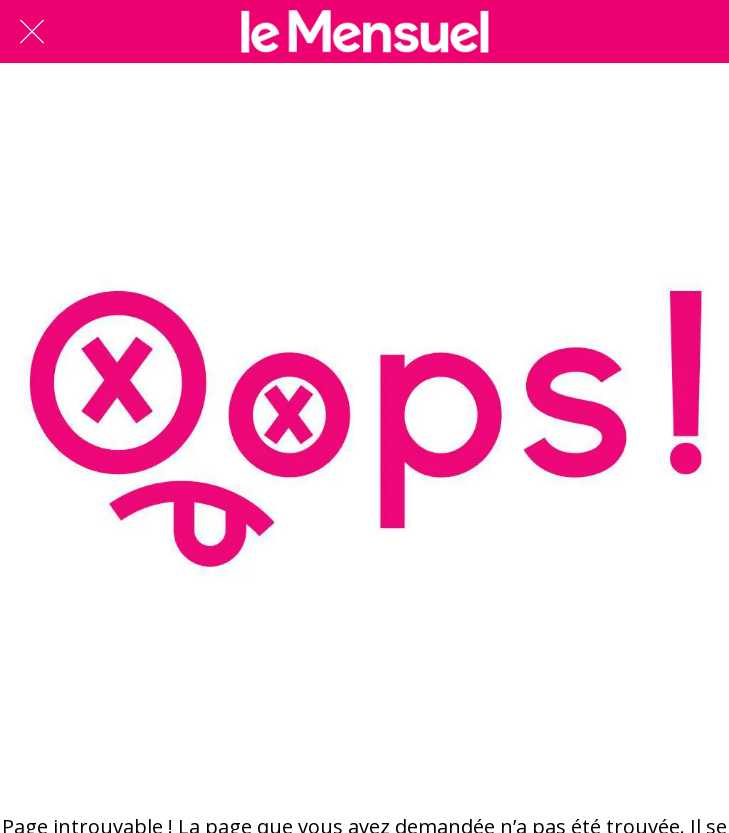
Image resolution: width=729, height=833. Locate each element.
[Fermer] (32, 32)
